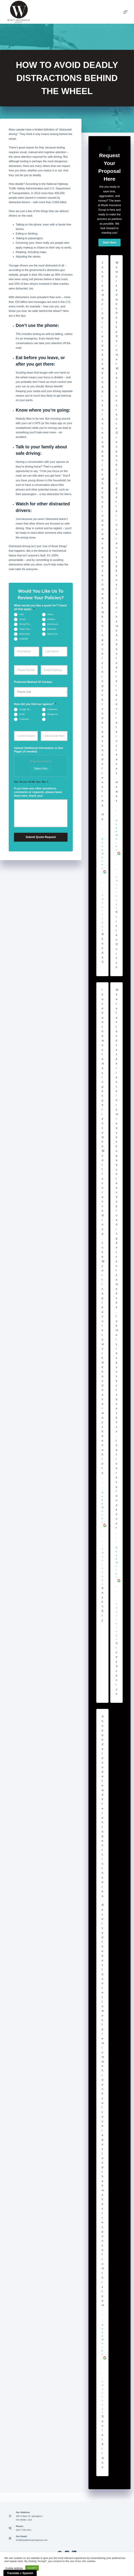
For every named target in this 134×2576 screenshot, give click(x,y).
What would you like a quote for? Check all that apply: (40, 607)
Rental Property (27, 624)
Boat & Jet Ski (54, 634)
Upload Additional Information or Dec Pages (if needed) (38, 750)
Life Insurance (54, 624)
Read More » (102, 854)
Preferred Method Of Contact (33, 681)
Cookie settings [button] (14, 2568)
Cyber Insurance (27, 629)
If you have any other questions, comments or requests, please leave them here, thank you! (38, 792)
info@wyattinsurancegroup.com (32, 2540)
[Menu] (125, 12)
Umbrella (23, 639)
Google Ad (52, 714)
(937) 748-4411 (23, 2530)
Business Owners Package (55, 629)
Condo (22, 619)
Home (50, 614)
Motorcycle (24, 634)
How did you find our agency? (35, 704)
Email (22, 714)
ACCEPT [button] (32, 2568)
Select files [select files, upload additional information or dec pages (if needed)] (40, 768)
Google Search (26, 709)
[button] (109, 242)
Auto (21, 614)
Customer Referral (27, 719)
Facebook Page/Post (55, 709)
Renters (51, 619)
